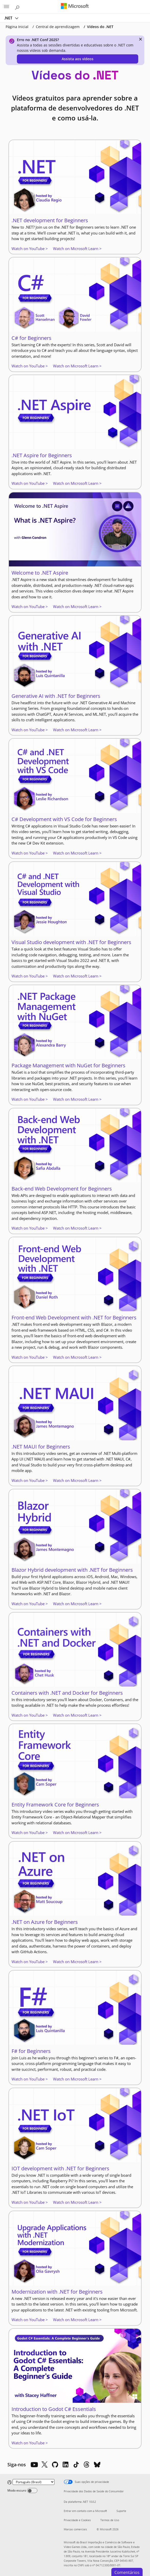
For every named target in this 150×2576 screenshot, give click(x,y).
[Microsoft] (75, 6)
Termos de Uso (109, 2520)
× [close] (140, 39)
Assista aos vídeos (77, 58)
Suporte (121, 2511)
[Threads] (86, 2464)
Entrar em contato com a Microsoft (85, 2511)
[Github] (55, 2464)
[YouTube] (34, 2464)
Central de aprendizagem (58, 26)
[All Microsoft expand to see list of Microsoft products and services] (6, 7)
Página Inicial (17, 26)
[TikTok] (76, 2464)
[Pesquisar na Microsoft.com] (18, 7)
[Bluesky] (97, 2464)
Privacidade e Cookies (77, 2520)
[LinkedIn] (65, 2464)
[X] (44, 2464)
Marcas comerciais (75, 2529)
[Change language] (34, 2482)
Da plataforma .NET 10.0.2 (80, 2502)
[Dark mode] (32, 2490)
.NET (8, 17)
